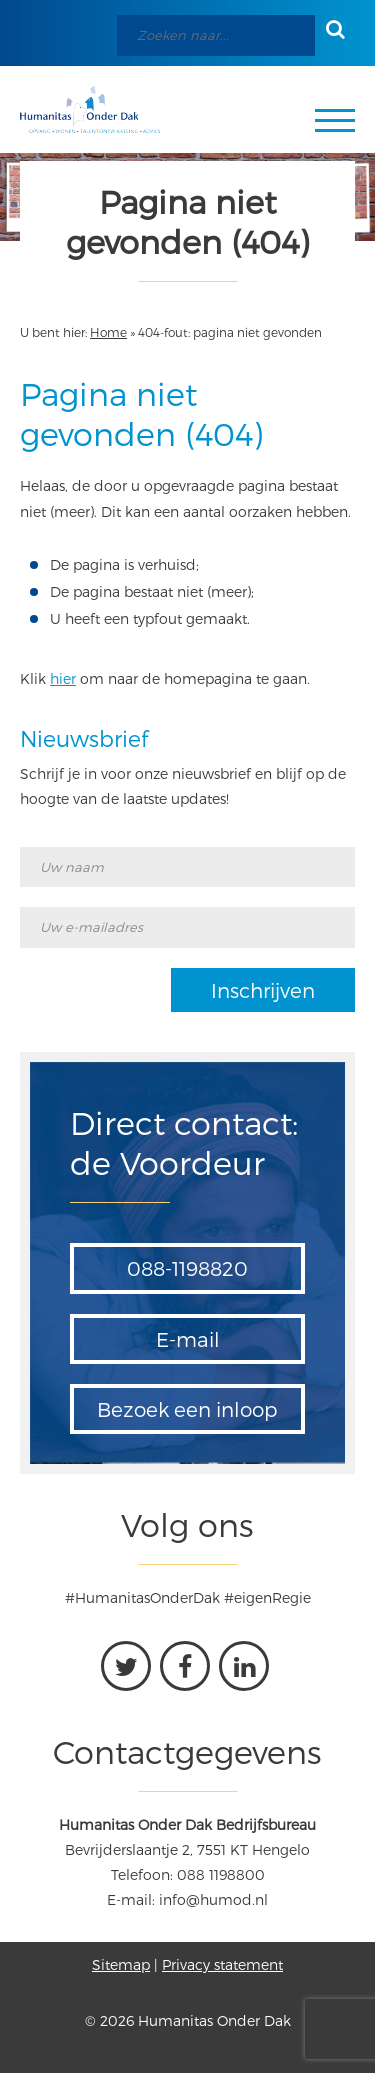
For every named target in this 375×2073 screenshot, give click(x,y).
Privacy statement (222, 1964)
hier (63, 678)
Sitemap (121, 1964)
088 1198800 (221, 1874)
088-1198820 (187, 1268)
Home (108, 332)
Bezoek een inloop (187, 1409)
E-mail (188, 1339)
